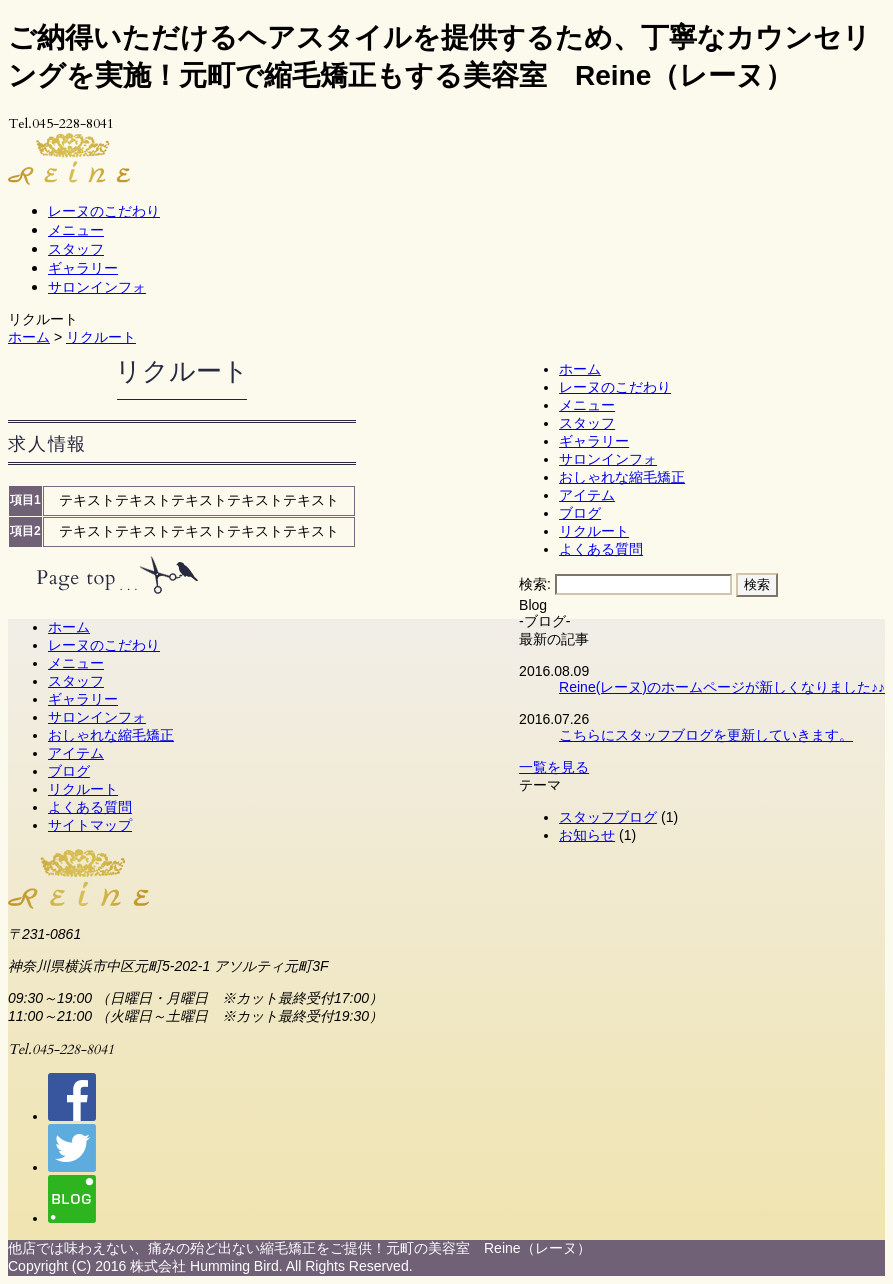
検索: (535, 584)
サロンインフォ (97, 286)
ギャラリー (83, 267)
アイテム (587, 495)
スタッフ (76, 248)
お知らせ (587, 835)
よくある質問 (601, 549)
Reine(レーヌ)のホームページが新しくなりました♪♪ (722, 687)
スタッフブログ (608, 817)
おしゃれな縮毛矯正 (622, 477)
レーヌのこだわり (104, 210)
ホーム (29, 337)
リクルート (101, 337)
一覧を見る (554, 767)
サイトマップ (90, 825)
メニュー (76, 229)
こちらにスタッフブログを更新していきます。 (706, 735)
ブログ (580, 513)
